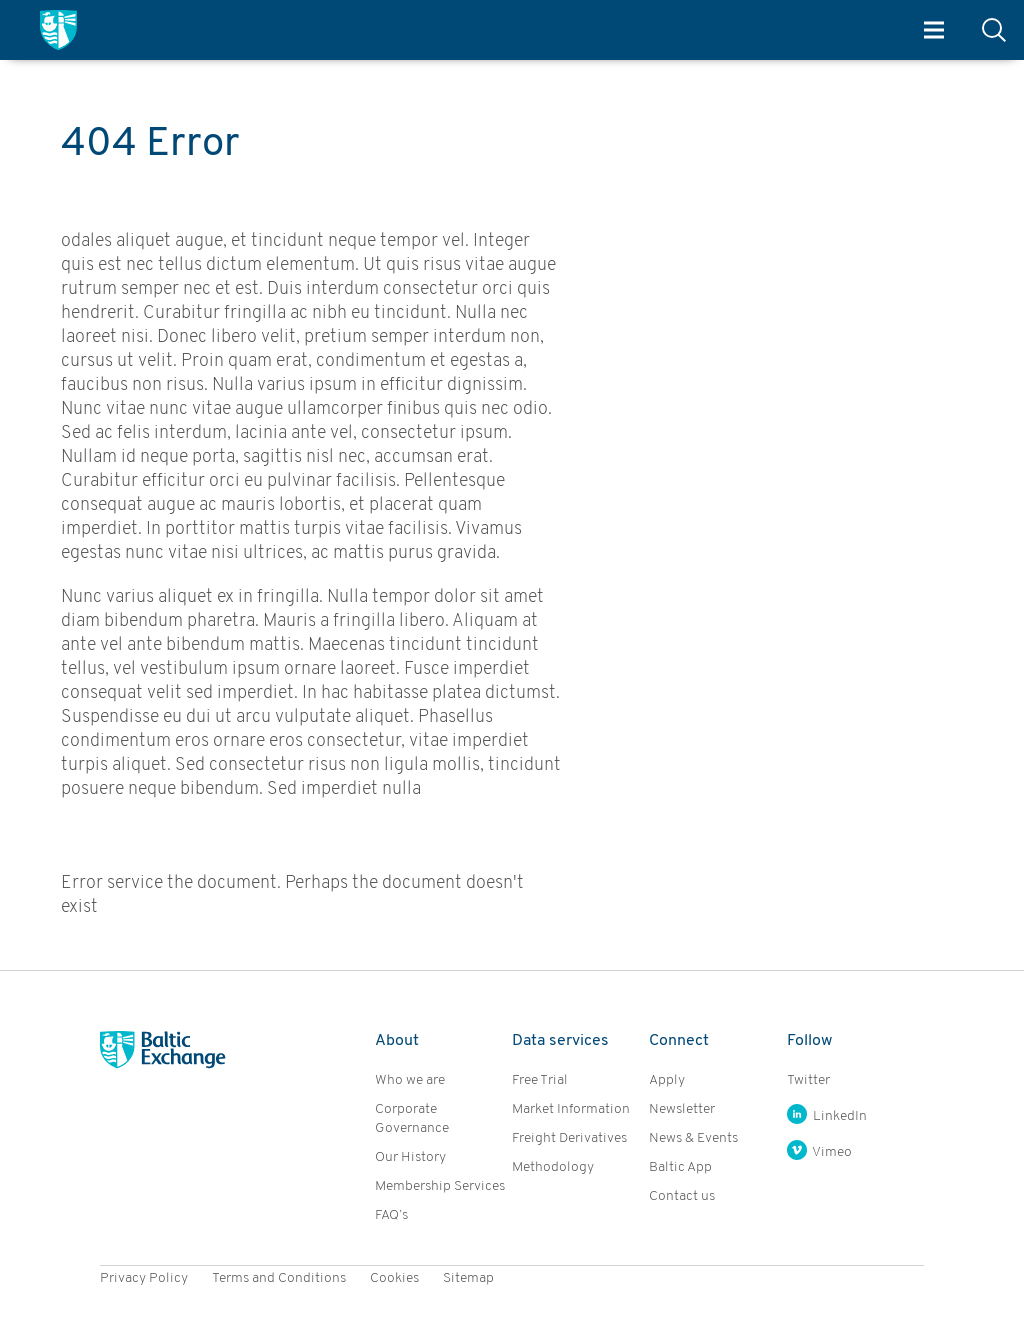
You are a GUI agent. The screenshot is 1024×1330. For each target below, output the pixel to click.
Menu (934, 30)
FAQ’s (391, 1215)
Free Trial (540, 1080)
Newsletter (682, 1109)
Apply (667, 1080)
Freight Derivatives (569, 1138)
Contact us (682, 1196)
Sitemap (468, 1278)
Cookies (394, 1278)
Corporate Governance (412, 1119)
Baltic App (680, 1167)
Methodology (553, 1167)
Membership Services (440, 1186)
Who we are (410, 1080)
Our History (410, 1157)
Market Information (571, 1109)
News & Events (693, 1138)
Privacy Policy (144, 1278)
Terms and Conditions (279, 1278)
